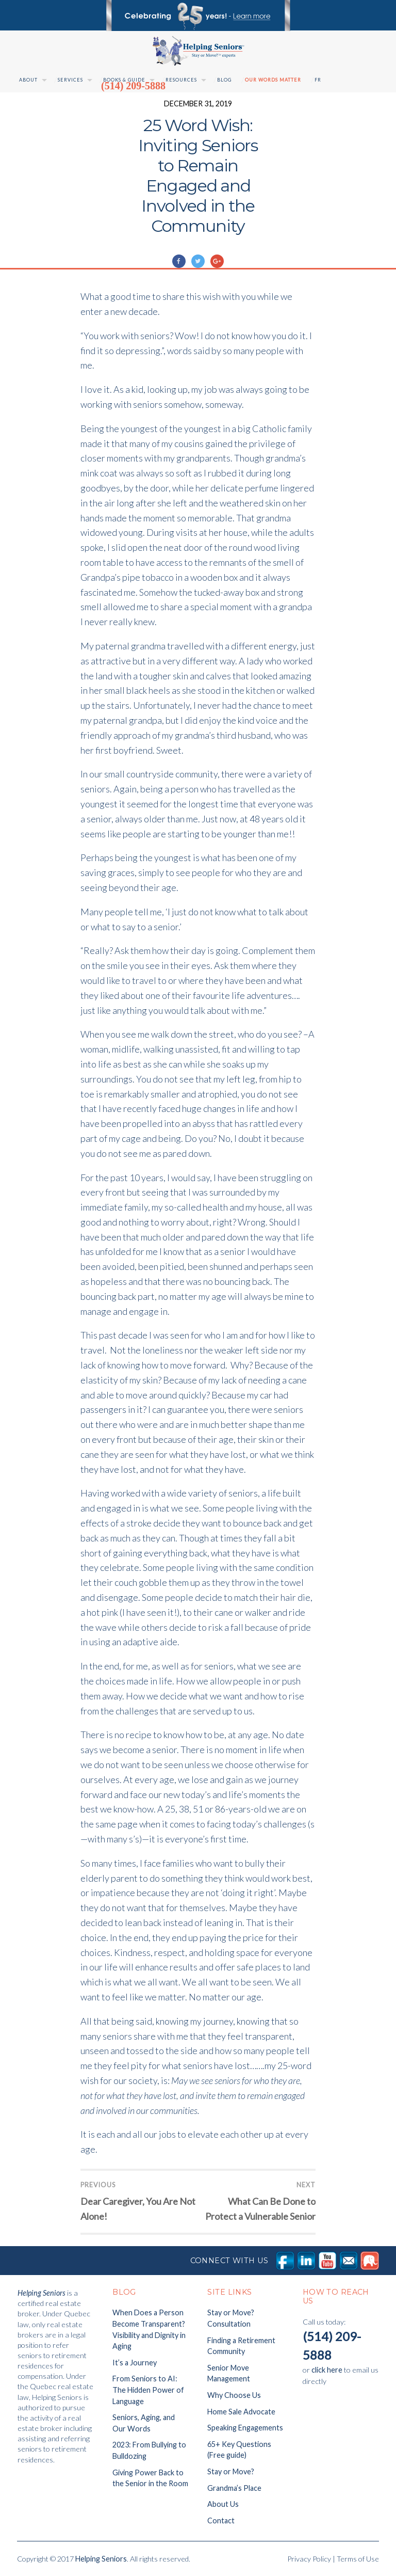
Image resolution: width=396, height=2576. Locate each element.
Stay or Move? (230, 2471)
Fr (318, 80)
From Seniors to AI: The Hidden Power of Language (148, 2389)
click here (326, 2369)
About (28, 80)
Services (70, 80)
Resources (181, 80)
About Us (223, 2504)
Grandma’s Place (234, 2488)
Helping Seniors (101, 2558)
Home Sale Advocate (241, 2411)
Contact (221, 2520)
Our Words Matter (273, 80)
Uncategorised (208, 247)
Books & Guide (124, 80)
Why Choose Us (234, 2395)
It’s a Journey (134, 2362)
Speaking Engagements (245, 2427)
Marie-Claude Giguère (128, 247)
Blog (224, 80)
